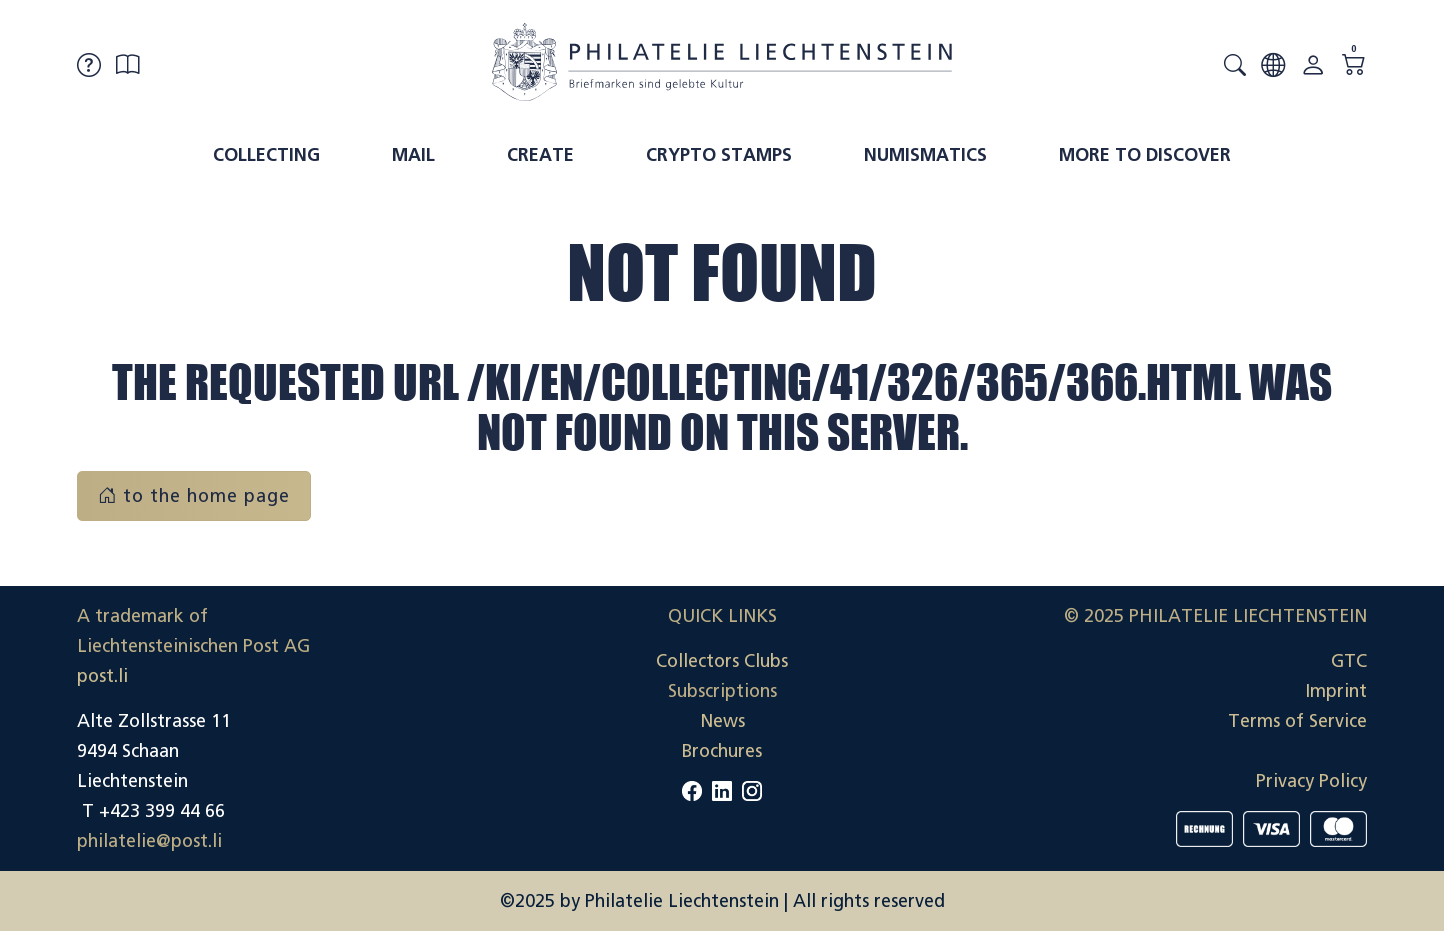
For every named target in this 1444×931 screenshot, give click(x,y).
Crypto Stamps (719, 155)
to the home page (194, 496)
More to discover (1145, 155)
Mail (413, 155)
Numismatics (925, 155)
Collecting (266, 155)
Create (540, 155)
